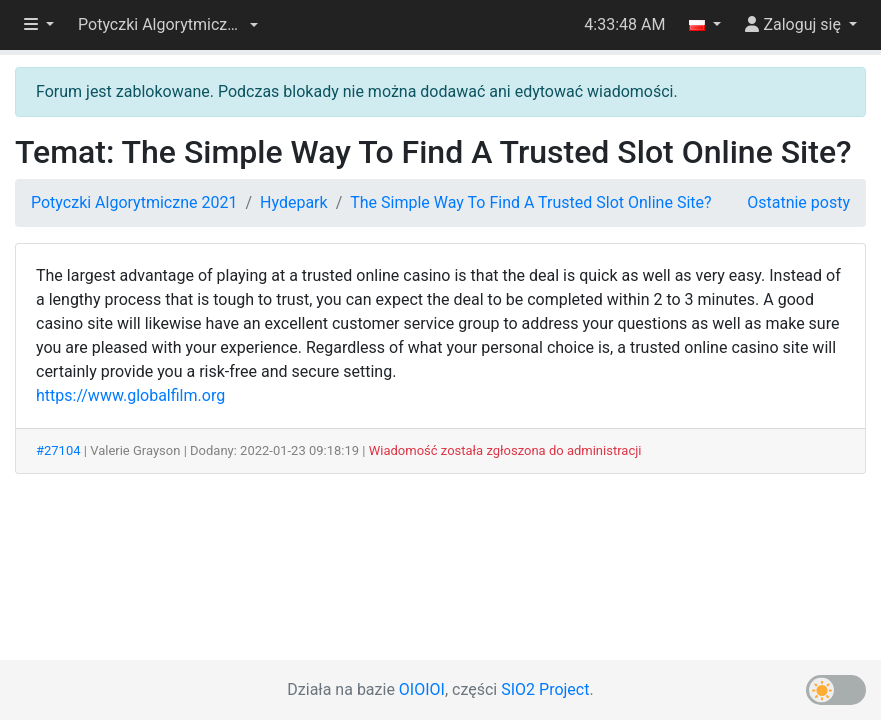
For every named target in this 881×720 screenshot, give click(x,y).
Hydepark (294, 202)
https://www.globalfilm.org (130, 395)
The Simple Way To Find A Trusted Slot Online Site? (530, 202)
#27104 (58, 450)
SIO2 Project (545, 689)
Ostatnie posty (798, 202)
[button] (168, 25)
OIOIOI (422, 689)
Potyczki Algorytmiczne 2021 (134, 202)
